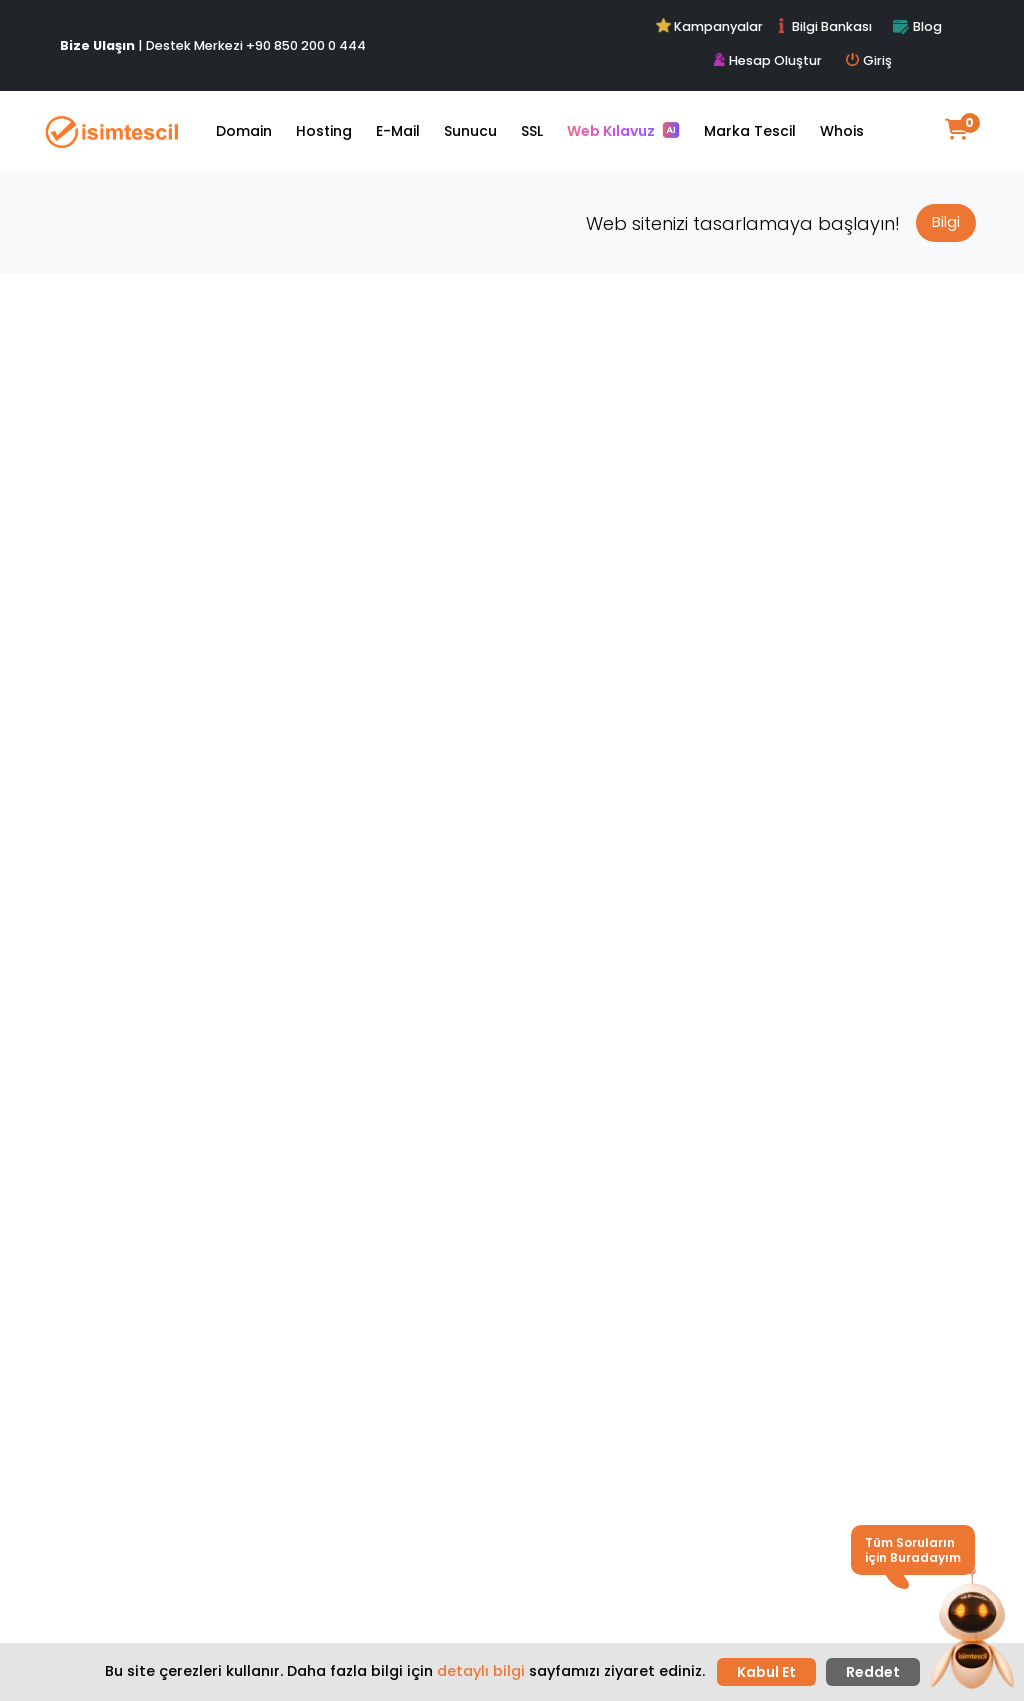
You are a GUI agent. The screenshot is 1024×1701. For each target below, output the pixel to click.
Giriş (869, 60)
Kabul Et (766, 1672)
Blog (917, 26)
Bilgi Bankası (823, 26)
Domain (244, 131)
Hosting (324, 131)
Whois (842, 131)
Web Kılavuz (623, 131)
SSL (532, 131)
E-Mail (398, 131)
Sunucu (470, 131)
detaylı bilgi (481, 1671)
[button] (972, 1629)
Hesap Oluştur (767, 60)
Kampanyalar (711, 26)
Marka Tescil (750, 131)
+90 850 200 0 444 (306, 45)
